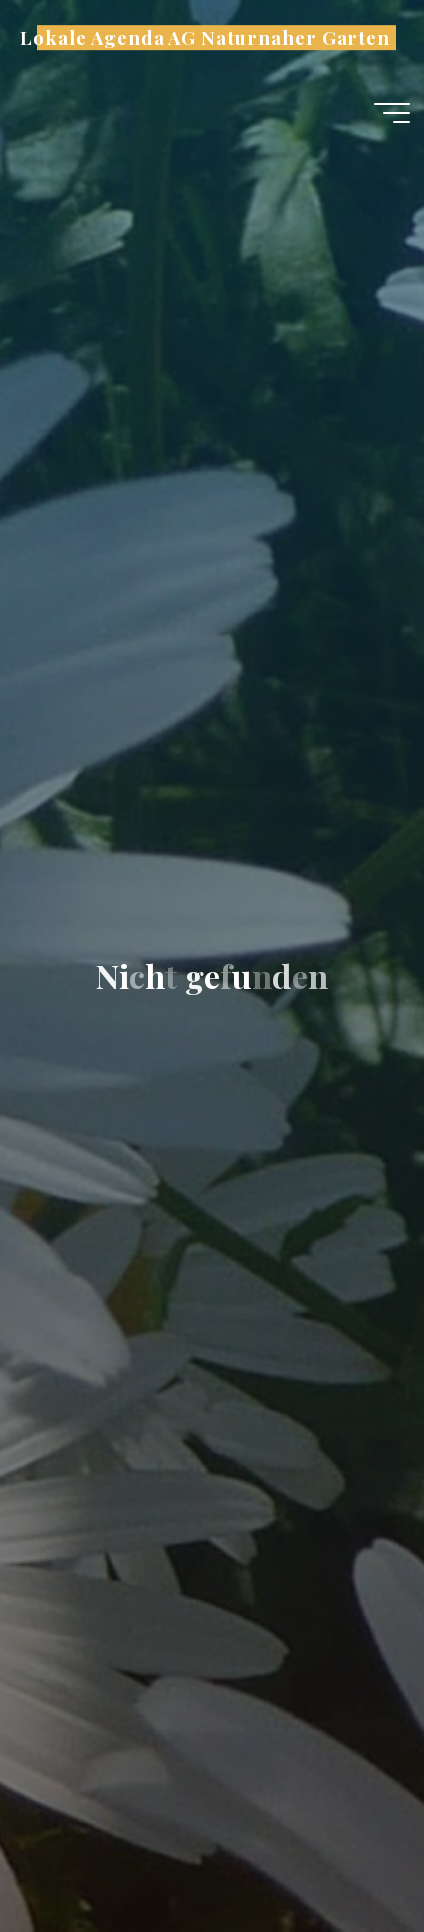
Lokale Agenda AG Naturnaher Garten (205, 37)
